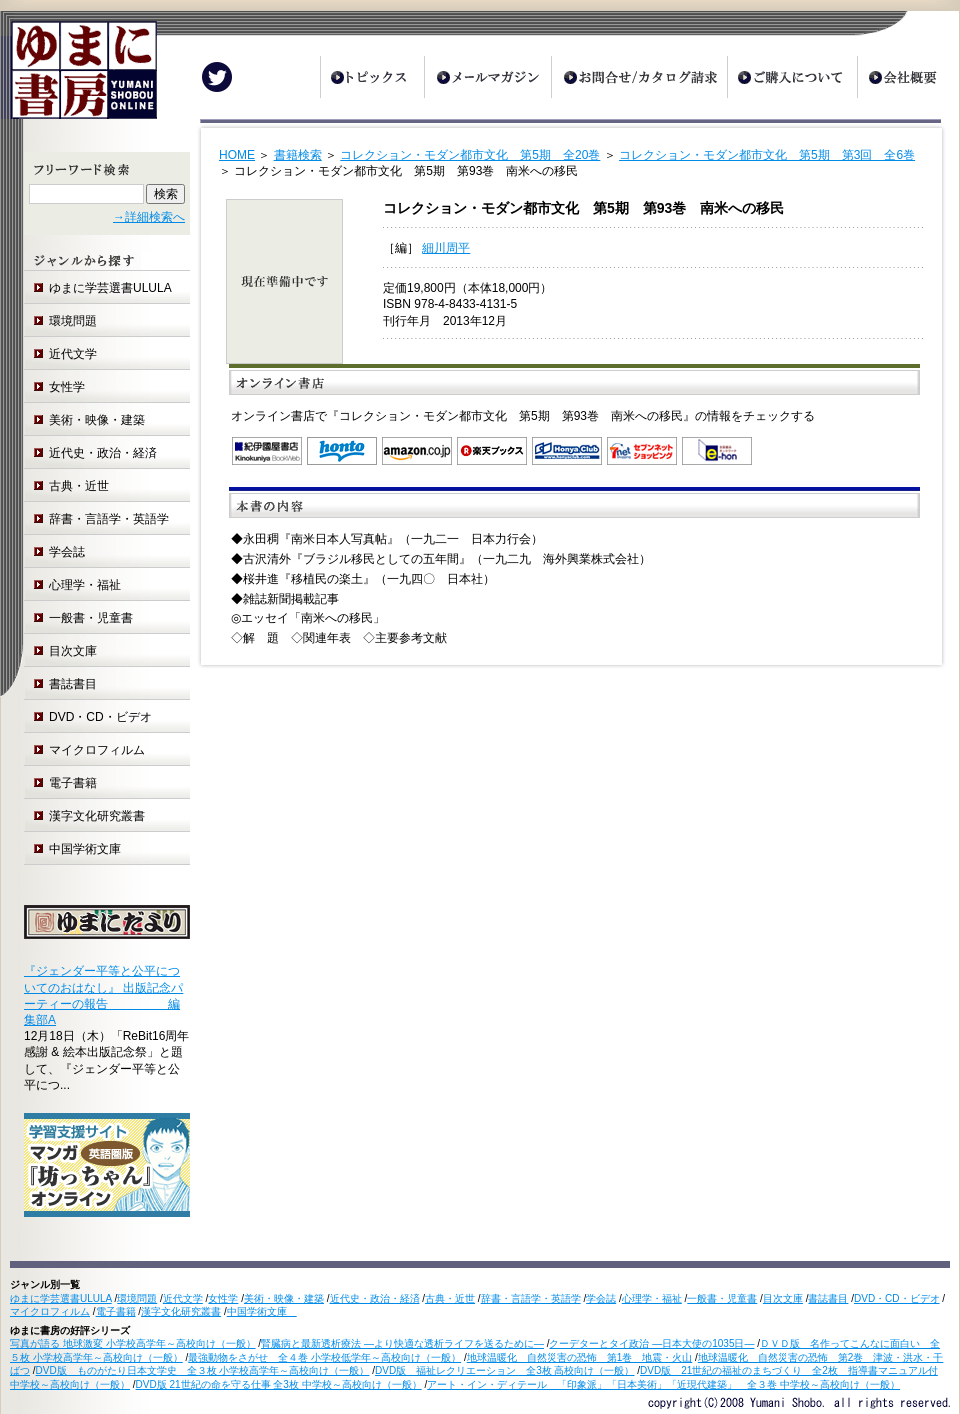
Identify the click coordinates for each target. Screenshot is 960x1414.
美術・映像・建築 (97, 420)
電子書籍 (73, 783)
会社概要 (908, 77)
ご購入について (792, 77)
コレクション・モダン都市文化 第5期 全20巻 (470, 155)
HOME (237, 155)
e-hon (717, 451)
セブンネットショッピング (642, 451)
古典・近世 (79, 486)
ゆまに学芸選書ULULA (110, 288)
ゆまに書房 (78, 77)
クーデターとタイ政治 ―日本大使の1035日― (651, 1343)
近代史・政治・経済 (103, 453)
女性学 (67, 387)
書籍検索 (298, 155)
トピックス (372, 77)
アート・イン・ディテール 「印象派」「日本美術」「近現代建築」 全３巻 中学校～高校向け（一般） (663, 1384)
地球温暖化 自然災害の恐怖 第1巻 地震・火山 (580, 1357)
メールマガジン (487, 77)
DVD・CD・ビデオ (100, 717)
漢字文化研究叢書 (97, 816)
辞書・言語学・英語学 (109, 519)
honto (342, 451)
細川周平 (446, 248)
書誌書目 (73, 684)
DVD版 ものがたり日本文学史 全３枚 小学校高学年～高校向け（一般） (203, 1370)
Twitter (217, 77)
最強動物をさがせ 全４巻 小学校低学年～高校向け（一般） (324, 1357)
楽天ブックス (492, 451)
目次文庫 (73, 651)
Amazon (417, 451)
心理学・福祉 (85, 585)
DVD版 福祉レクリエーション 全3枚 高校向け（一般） (504, 1370)
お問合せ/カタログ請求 (639, 77)
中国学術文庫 (91, 849)
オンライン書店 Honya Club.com (567, 451)
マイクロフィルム (97, 750)
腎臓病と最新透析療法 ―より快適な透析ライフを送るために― (402, 1343)
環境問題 (73, 321)
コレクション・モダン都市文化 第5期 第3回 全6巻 (767, 155)
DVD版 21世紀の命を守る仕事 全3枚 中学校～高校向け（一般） (279, 1384)
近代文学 (73, 354)
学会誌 (67, 552)
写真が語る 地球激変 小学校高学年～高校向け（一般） (133, 1343)
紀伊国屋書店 (267, 451)
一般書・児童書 (91, 618)
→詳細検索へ (149, 217)
